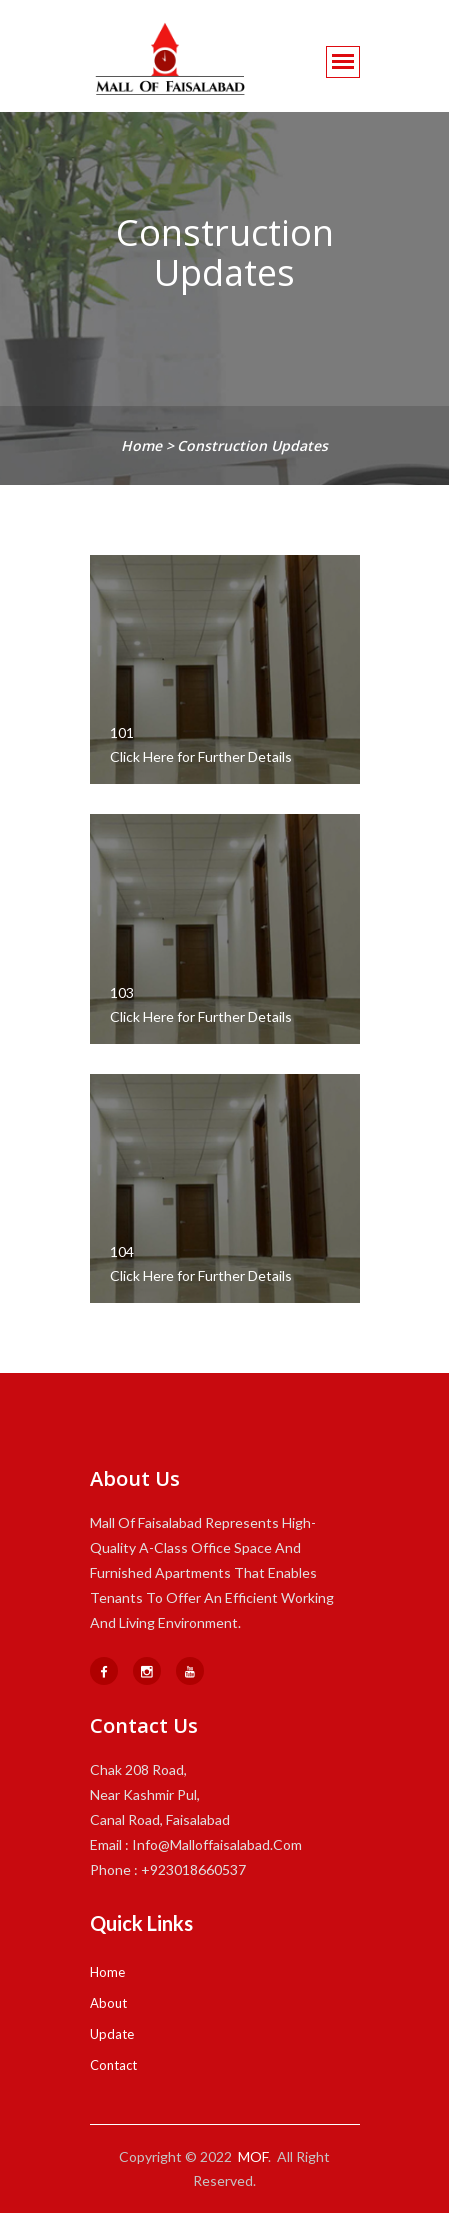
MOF (253, 2156)
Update (112, 2034)
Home (107, 1972)
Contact (113, 2065)
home (143, 445)
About (108, 2003)
